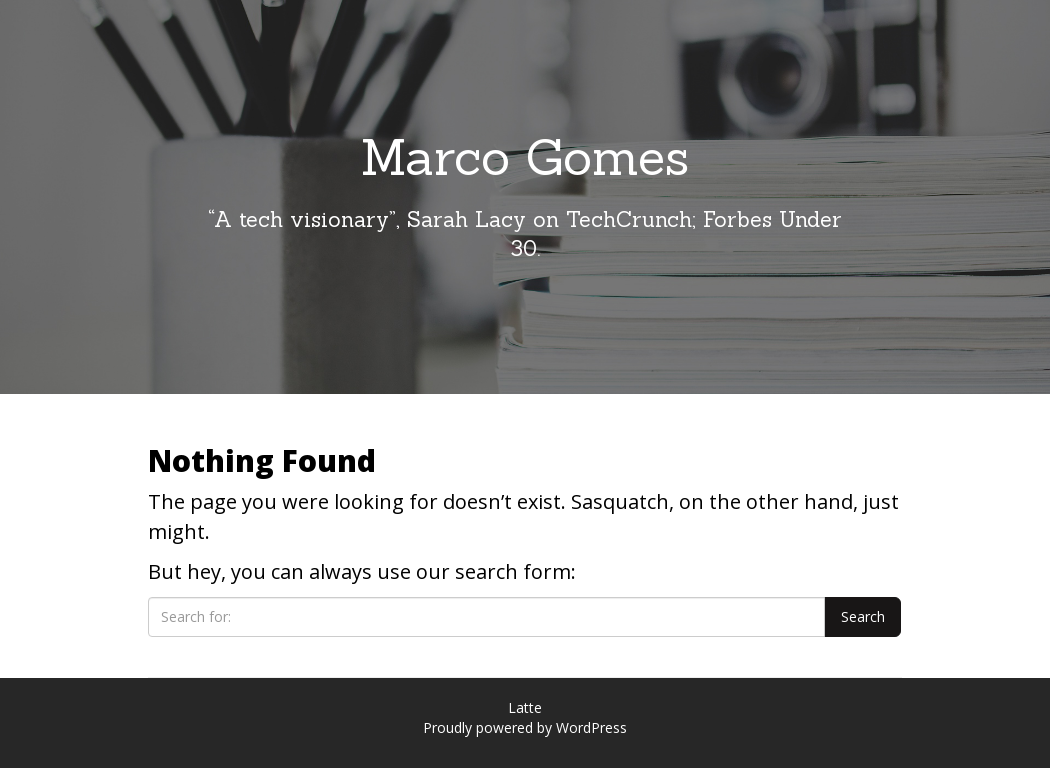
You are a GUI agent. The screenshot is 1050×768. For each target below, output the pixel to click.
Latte (525, 707)
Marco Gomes (525, 157)
